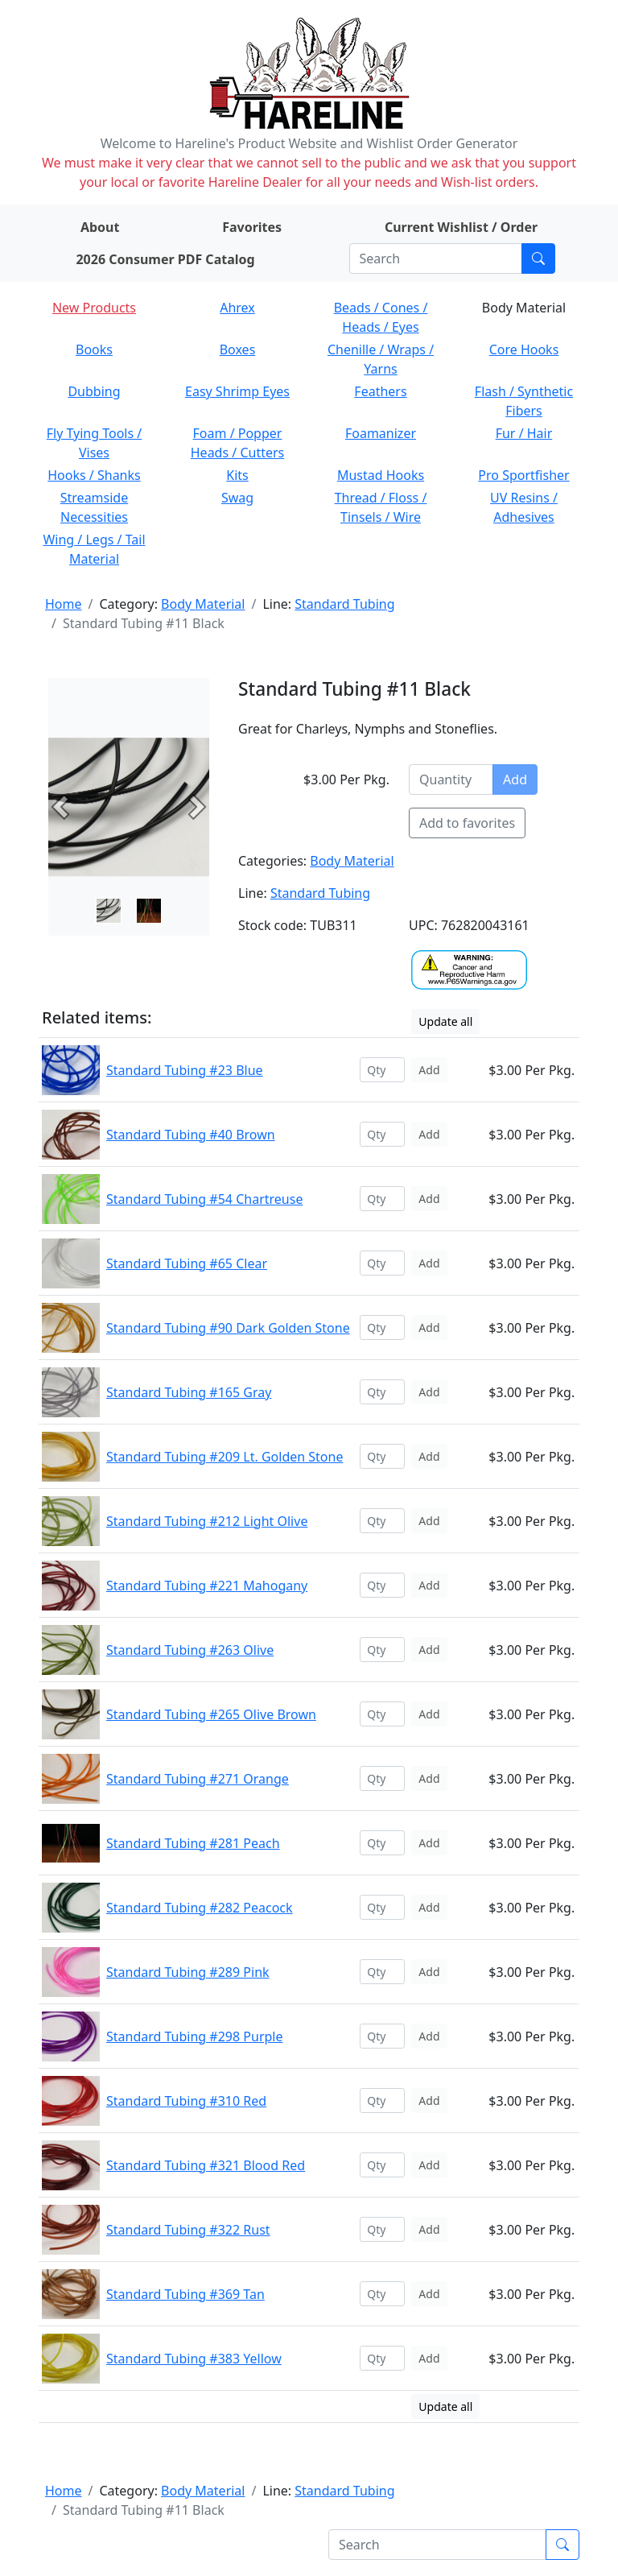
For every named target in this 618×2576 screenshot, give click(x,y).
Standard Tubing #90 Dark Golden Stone (228, 1328)
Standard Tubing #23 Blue (184, 1070)
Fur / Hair (524, 433)
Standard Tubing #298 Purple (194, 2036)
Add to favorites (467, 823)
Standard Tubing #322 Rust (188, 2230)
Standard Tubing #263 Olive (190, 1650)
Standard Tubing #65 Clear (186, 1263)
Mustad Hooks (380, 475)
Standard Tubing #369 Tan (185, 2294)
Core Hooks (524, 349)
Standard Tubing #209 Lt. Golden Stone (224, 1457)
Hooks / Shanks (93, 475)
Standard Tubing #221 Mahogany (206, 1585)
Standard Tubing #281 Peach (193, 1843)
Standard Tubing (344, 604)
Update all (445, 1021)
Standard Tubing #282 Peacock (199, 1907)
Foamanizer (380, 433)
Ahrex (237, 307)
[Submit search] (538, 258)
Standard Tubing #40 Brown (190, 1134)
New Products (94, 307)
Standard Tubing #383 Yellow (194, 2358)
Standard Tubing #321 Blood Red (205, 2165)
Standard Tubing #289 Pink (188, 1972)
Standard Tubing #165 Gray (188, 1392)
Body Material (203, 604)
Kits (237, 475)
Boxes (238, 349)
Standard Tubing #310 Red (186, 2101)
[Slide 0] (109, 911)
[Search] (435, 258)
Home (63, 604)
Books (94, 349)
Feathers (380, 391)
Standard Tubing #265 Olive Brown (211, 1714)
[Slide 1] (149, 911)
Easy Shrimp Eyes (237, 391)
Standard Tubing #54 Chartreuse (204, 1199)
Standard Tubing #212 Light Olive (206, 1521)
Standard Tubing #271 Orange (197, 1779)
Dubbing (94, 391)
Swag (237, 498)
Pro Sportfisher (523, 475)
